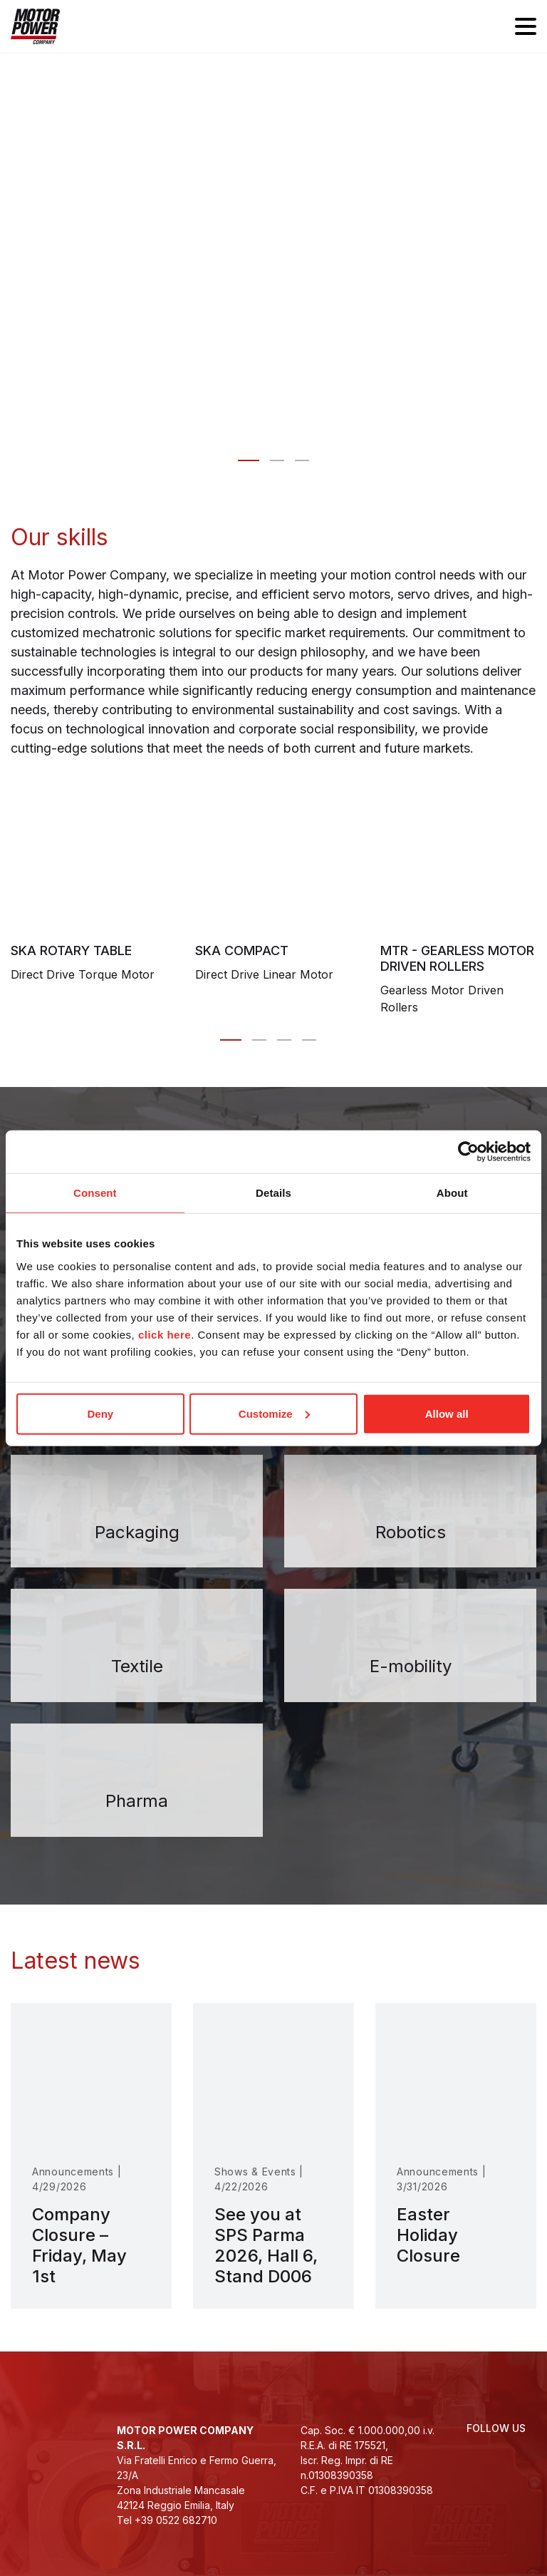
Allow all (447, 1413)
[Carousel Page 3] (284, 1040)
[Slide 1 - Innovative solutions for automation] (277, 460)
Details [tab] (273, 1193)
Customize (274, 1413)
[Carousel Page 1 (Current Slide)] (230, 1040)
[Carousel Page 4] (309, 1040)
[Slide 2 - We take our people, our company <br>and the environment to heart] (302, 460)
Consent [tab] (95, 1193)
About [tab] (452, 1193)
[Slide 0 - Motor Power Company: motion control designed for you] (248, 460)
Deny (100, 1413)
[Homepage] (35, 26)
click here (164, 1334)
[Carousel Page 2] (259, 1040)
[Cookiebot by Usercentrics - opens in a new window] (468, 1152)
